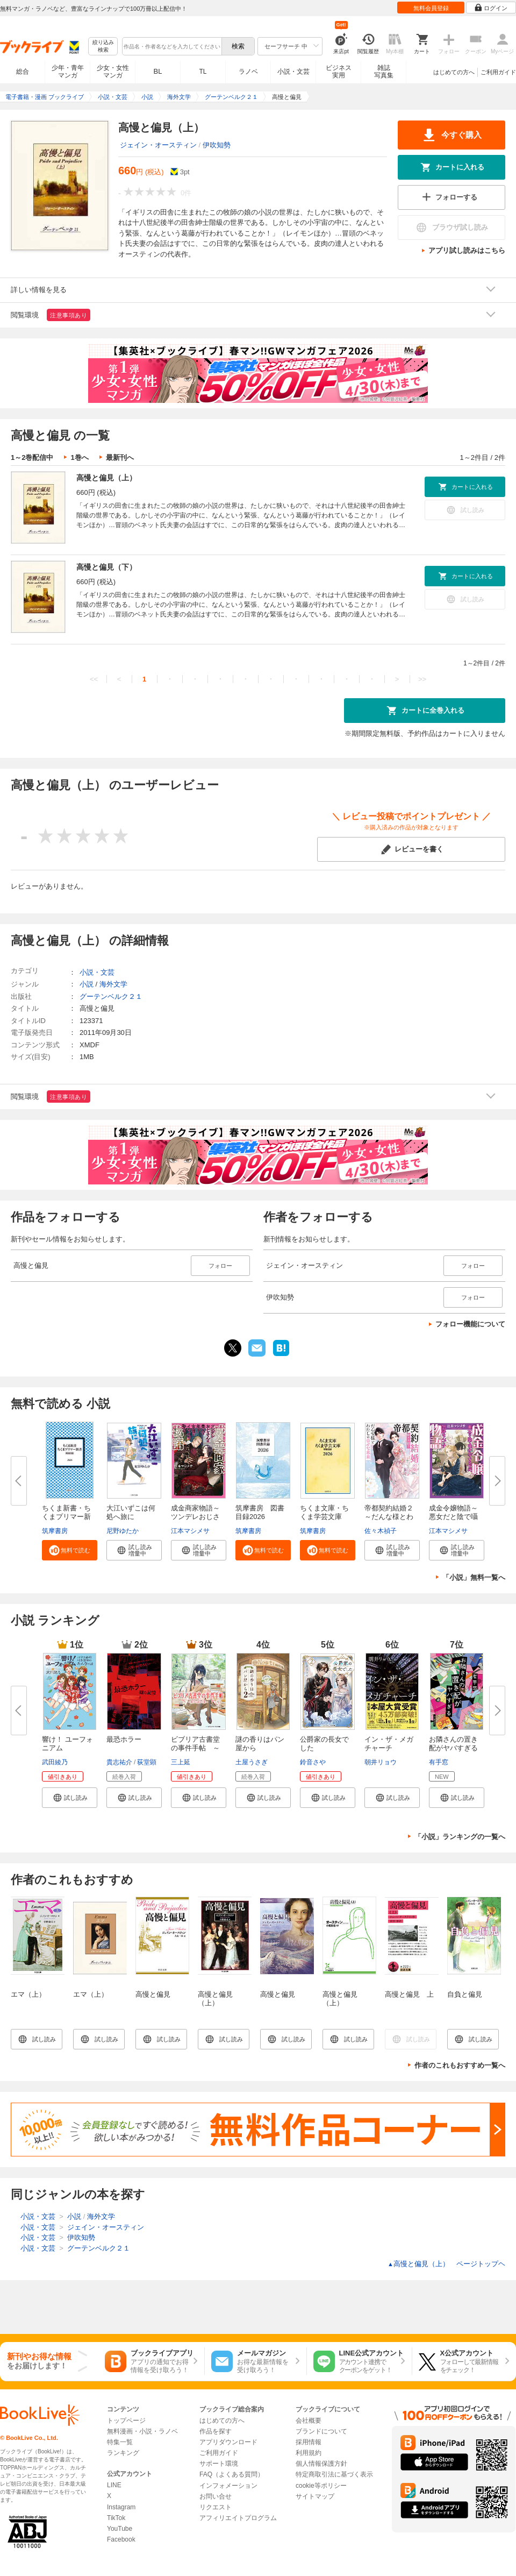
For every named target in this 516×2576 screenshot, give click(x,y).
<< (94, 679)
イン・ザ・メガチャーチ (388, 1743)
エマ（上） (28, 1994)
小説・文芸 (293, 71)
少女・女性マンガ (113, 71)
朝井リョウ (380, 1762)
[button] (69, 1550)
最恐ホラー (123, 1739)
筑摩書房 (55, 1531)
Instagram (121, 2507)
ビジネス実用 (339, 71)
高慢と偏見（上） (106, 477)
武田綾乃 (55, 1762)
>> (422, 679)
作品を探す (215, 2431)
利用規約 (308, 2453)
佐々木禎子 (380, 1531)
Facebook (121, 2539)
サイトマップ (315, 2496)
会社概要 (308, 2420)
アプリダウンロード (228, 2442)
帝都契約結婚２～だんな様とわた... (388, 1516)
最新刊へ (120, 457)
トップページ (126, 2420)
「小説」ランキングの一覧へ (459, 1837)
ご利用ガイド (498, 72)
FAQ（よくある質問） (231, 2474)
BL (158, 71)
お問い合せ (215, 2496)
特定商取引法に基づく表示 (334, 2474)
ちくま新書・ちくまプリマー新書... (66, 1516)
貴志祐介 (119, 1762)
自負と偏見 (464, 1994)
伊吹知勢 (217, 145)
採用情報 (308, 2442)
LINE (114, 2485)
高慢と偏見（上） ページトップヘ (446, 2264)
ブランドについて (321, 2431)
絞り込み (103, 46)
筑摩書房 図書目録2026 (259, 1512)
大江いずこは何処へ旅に (130, 1512)
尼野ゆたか (122, 1531)
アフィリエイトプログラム (238, 2518)
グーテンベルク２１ (111, 996)
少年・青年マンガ (68, 71)
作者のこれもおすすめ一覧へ (459, 2065)
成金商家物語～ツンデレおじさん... (195, 1516)
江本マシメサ (190, 1531)
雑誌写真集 (383, 71)
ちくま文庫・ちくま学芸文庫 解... (324, 1516)
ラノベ (248, 71)
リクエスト (215, 2507)
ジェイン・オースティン (158, 145)
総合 (22, 71)
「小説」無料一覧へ (473, 1577)
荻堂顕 (146, 1762)
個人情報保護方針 (321, 2463)
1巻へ (79, 457)
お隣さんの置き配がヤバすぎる (453, 1743)
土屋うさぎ (251, 1762)
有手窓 (438, 1762)
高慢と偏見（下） (106, 567)
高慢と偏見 (152, 1994)
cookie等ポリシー (321, 2485)
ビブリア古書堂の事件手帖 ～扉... (195, 1748)
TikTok (116, 2518)
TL (202, 71)
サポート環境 (218, 2463)
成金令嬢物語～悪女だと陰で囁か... (453, 1516)
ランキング (123, 2453)
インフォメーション (228, 2485)
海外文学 (113, 984)
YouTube (119, 2528)
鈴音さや (313, 1762)
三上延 (180, 1762)
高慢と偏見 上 (409, 1994)
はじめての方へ (454, 72)
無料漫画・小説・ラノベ (142, 2431)
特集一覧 (120, 2442)
